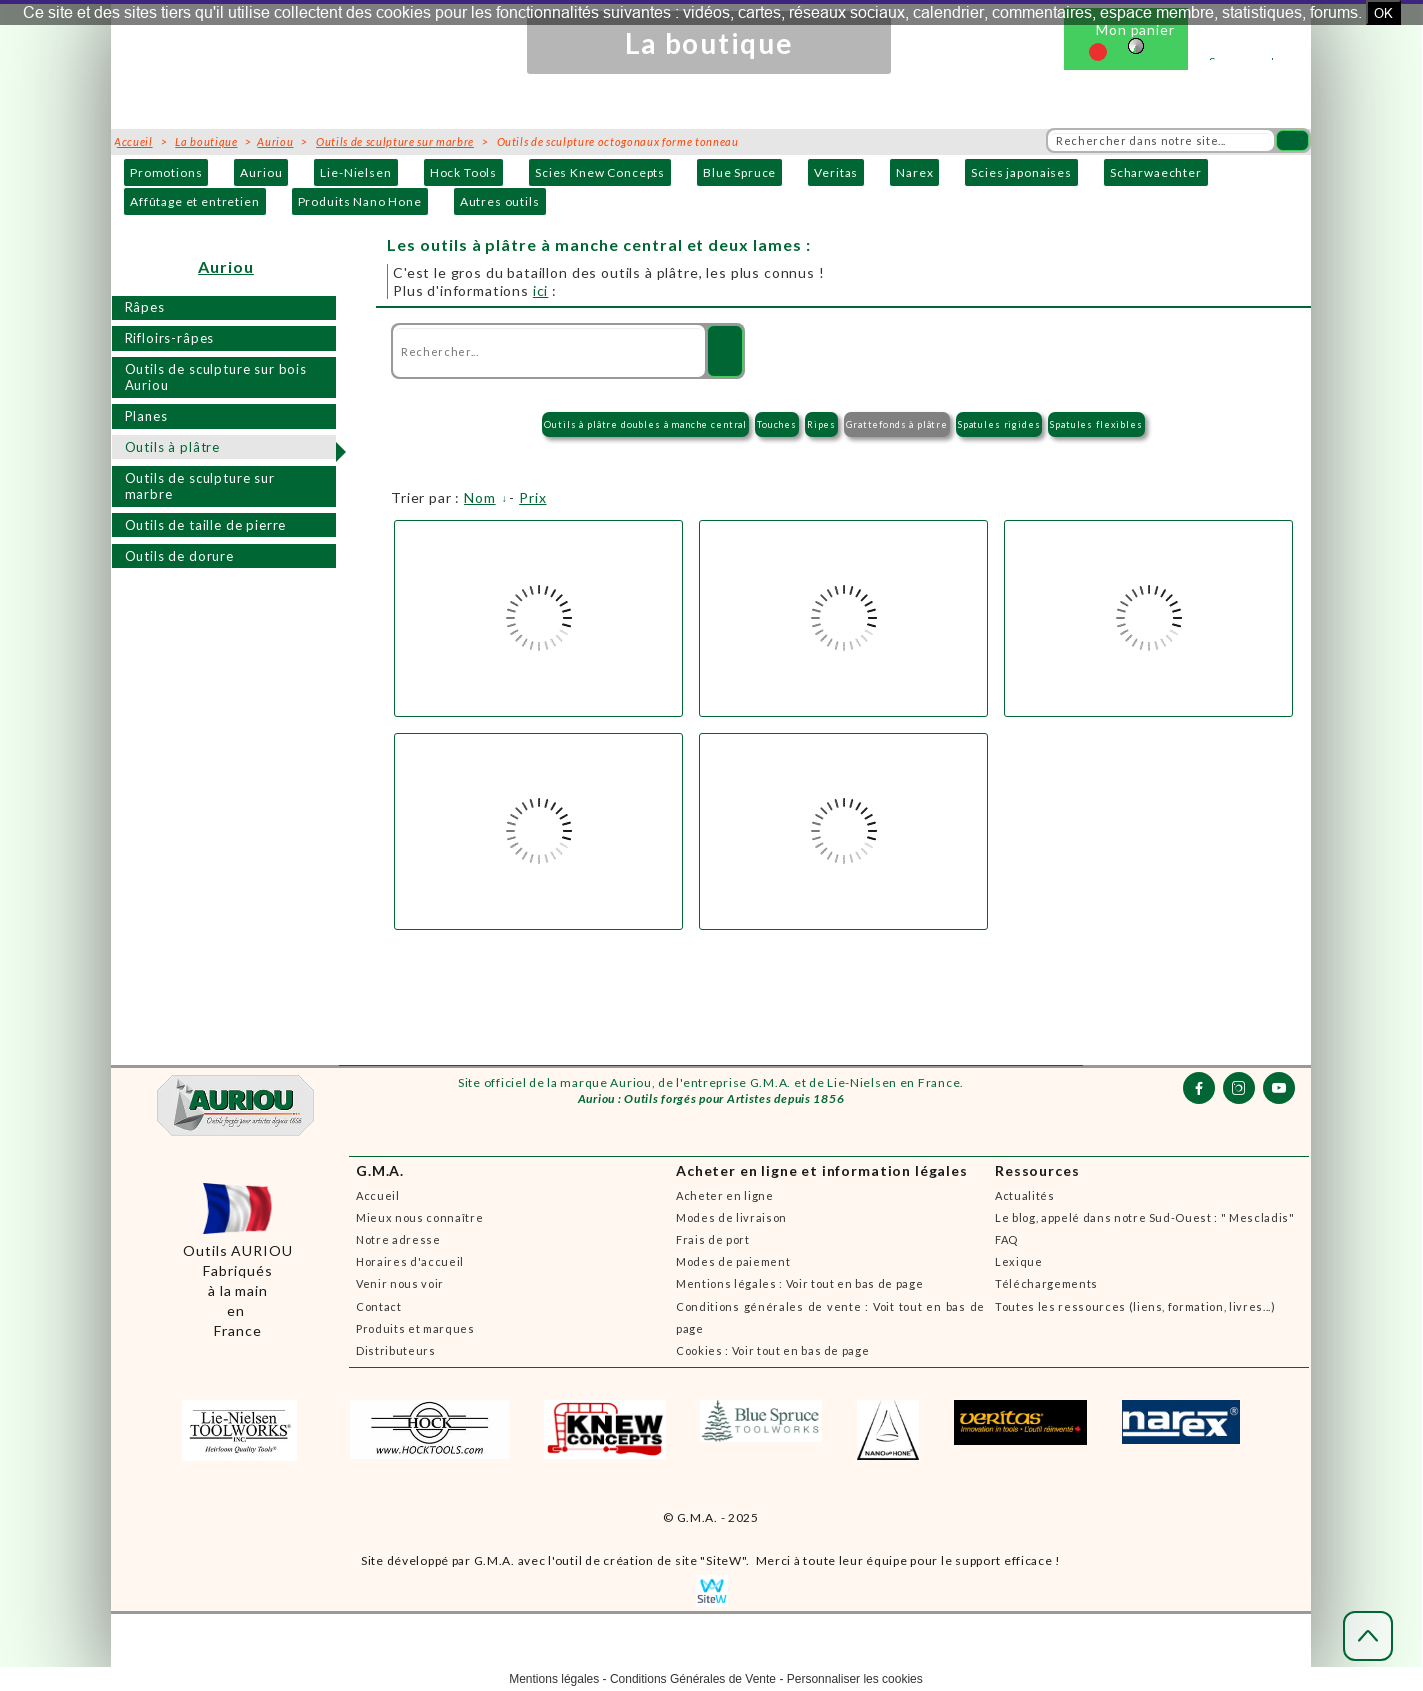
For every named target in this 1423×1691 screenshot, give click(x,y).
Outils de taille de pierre (206, 525)
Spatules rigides (999, 424)
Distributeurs (396, 1350)
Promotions (166, 172)
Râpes (145, 307)
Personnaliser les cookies (855, 1679)
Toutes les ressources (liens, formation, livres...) (1135, 1306)
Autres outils (500, 201)
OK (1383, 13)
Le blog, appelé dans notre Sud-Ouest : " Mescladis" (1145, 1217)
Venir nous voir (400, 1283)
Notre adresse (398, 1239)
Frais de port (713, 1239)
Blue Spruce (739, 172)
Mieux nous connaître (419, 1217)
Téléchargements (1046, 1283)
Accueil (378, 1195)
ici (541, 290)
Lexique (1019, 1261)
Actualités (1025, 1195)
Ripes (821, 424)
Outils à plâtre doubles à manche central (645, 424)
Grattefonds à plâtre (897, 424)
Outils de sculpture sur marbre (200, 486)
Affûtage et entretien (195, 201)
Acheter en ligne (725, 1195)
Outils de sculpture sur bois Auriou (216, 377)
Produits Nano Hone (360, 201)
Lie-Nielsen (355, 172)
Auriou (261, 172)
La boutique (206, 141)
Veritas (836, 172)
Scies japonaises (1021, 172)
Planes (146, 416)
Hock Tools (463, 172)
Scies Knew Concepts (600, 172)
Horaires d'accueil (410, 1261)
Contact (379, 1306)
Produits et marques (415, 1328)
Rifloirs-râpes (170, 338)
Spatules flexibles (1096, 424)
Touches (777, 424)
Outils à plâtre (173, 447)
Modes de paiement (733, 1261)
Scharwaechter (1156, 172)
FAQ (1006, 1239)
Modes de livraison (731, 1217)
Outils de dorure (179, 556)
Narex (914, 172)
